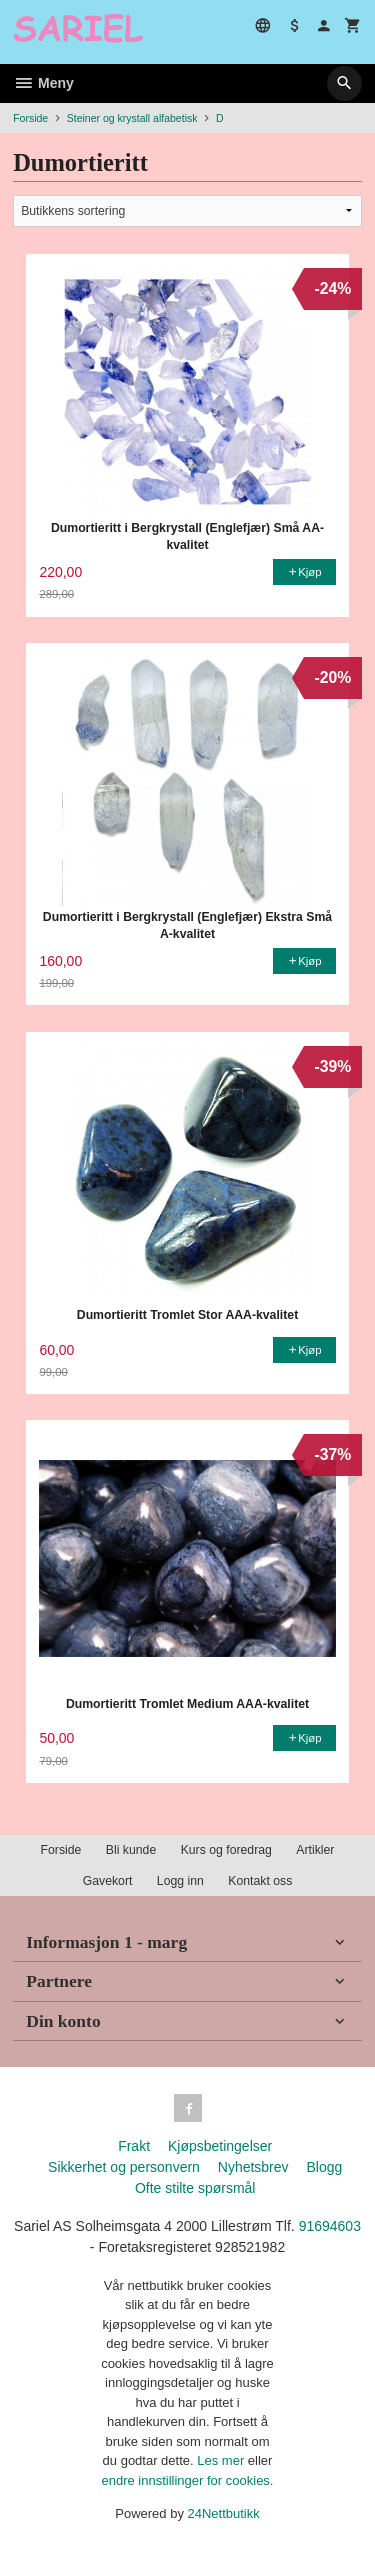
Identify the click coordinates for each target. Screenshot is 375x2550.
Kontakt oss (260, 1881)
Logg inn (180, 1881)
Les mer (222, 2460)
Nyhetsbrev (253, 2167)
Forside (30, 118)
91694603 (330, 2226)
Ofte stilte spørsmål (195, 2188)
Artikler (315, 1850)
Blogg (324, 2167)
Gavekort (108, 1881)
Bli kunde (131, 1850)
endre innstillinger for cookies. (188, 2480)
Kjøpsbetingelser (220, 2146)
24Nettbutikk (224, 2513)
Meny (43, 83)
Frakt (134, 2146)
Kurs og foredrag (226, 1850)
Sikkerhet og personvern (124, 2167)
